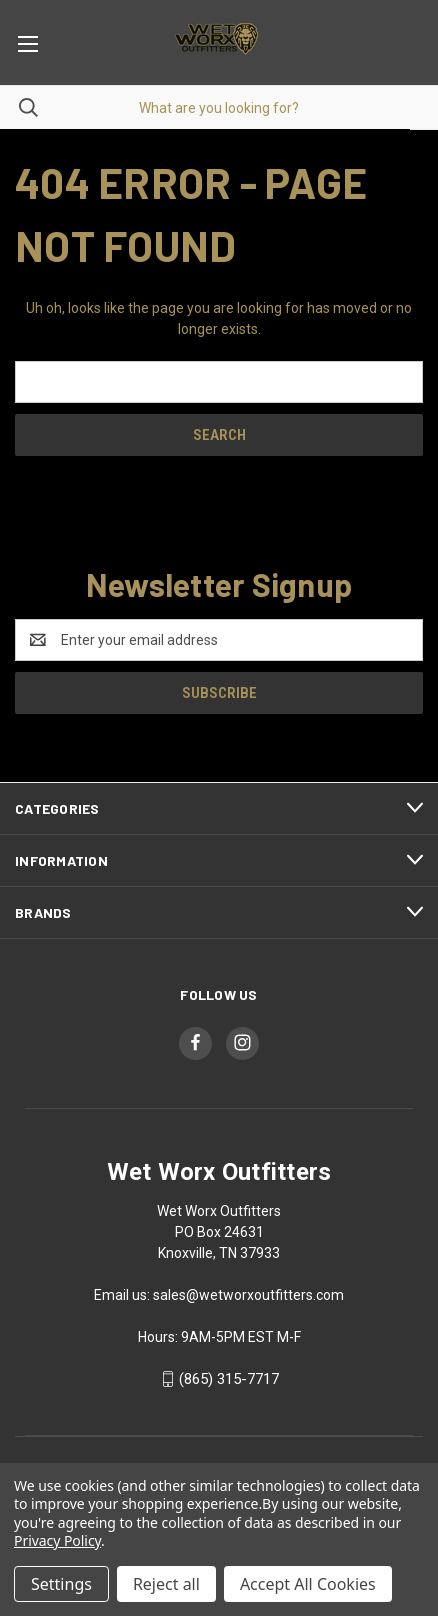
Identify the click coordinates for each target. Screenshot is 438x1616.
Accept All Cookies (308, 1584)
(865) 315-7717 (229, 1379)
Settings (61, 1584)
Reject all (166, 1584)
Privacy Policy (57, 1540)
